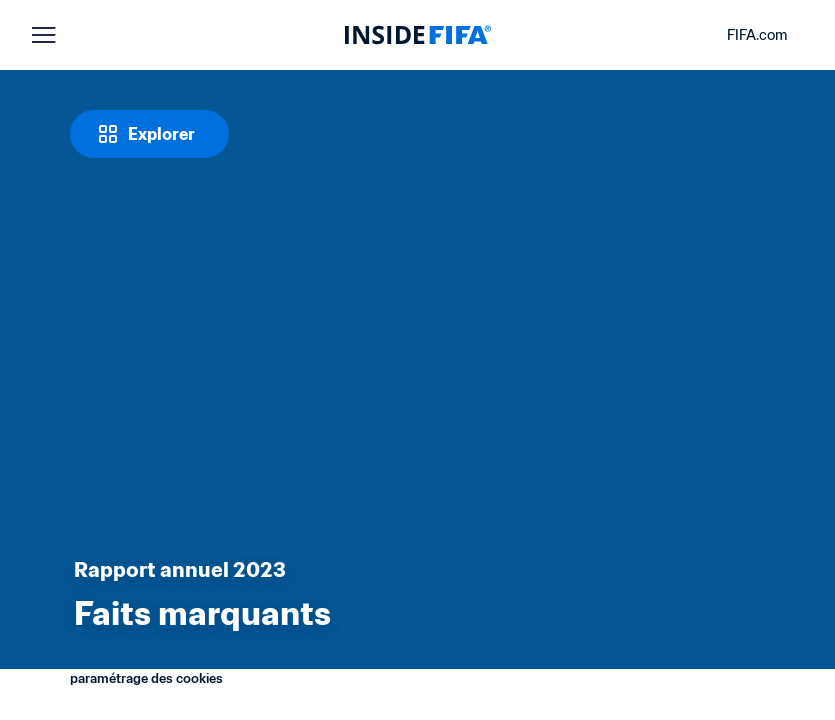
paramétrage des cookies (146, 678)
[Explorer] (149, 134)
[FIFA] (418, 35)
